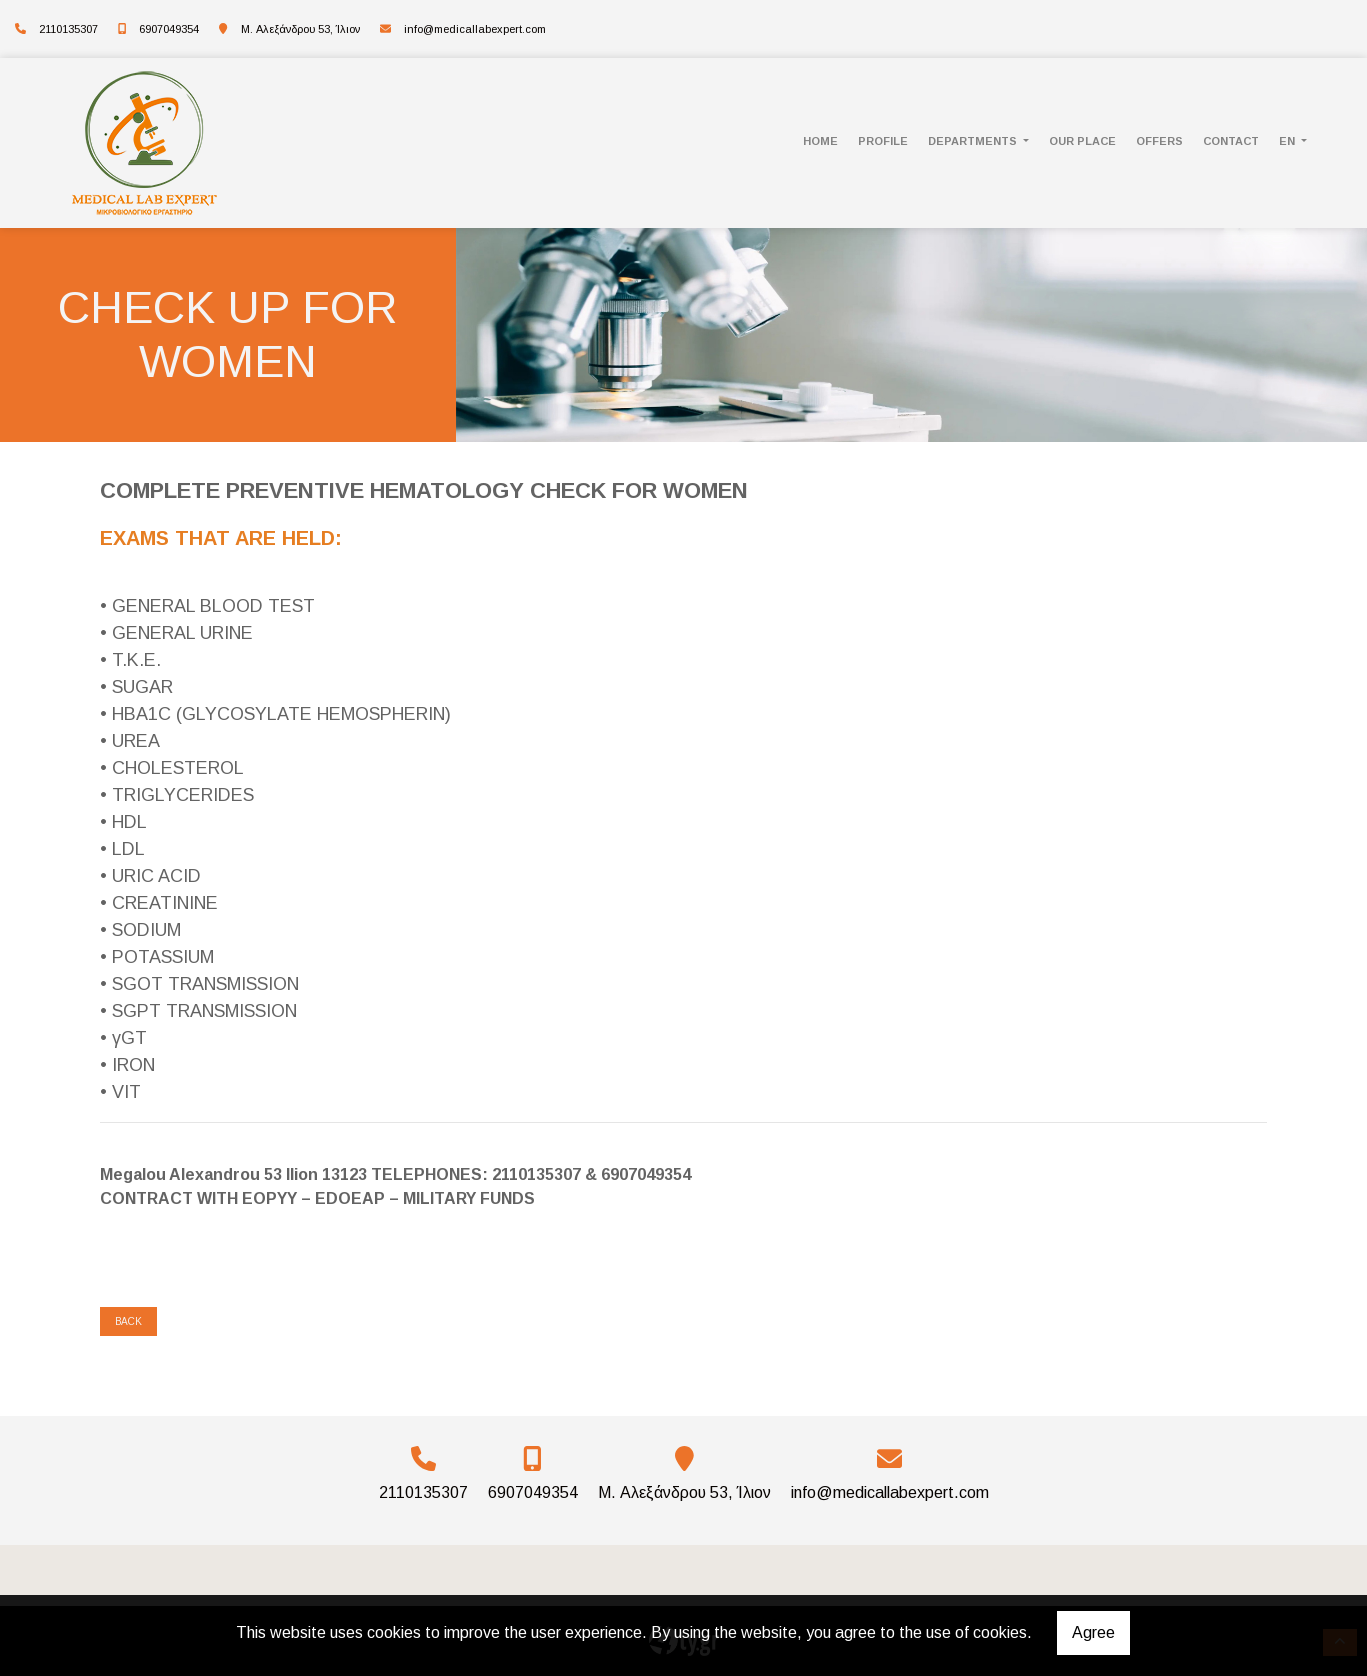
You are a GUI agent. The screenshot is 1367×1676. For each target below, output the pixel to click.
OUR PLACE (1082, 141)
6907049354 (169, 29)
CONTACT (1231, 141)
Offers (1159, 141)
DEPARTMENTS (974, 141)
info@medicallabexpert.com (475, 29)
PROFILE (883, 141)
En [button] (1288, 141)
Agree (1093, 1632)
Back (128, 1321)
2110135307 (68, 29)
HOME (820, 141)
